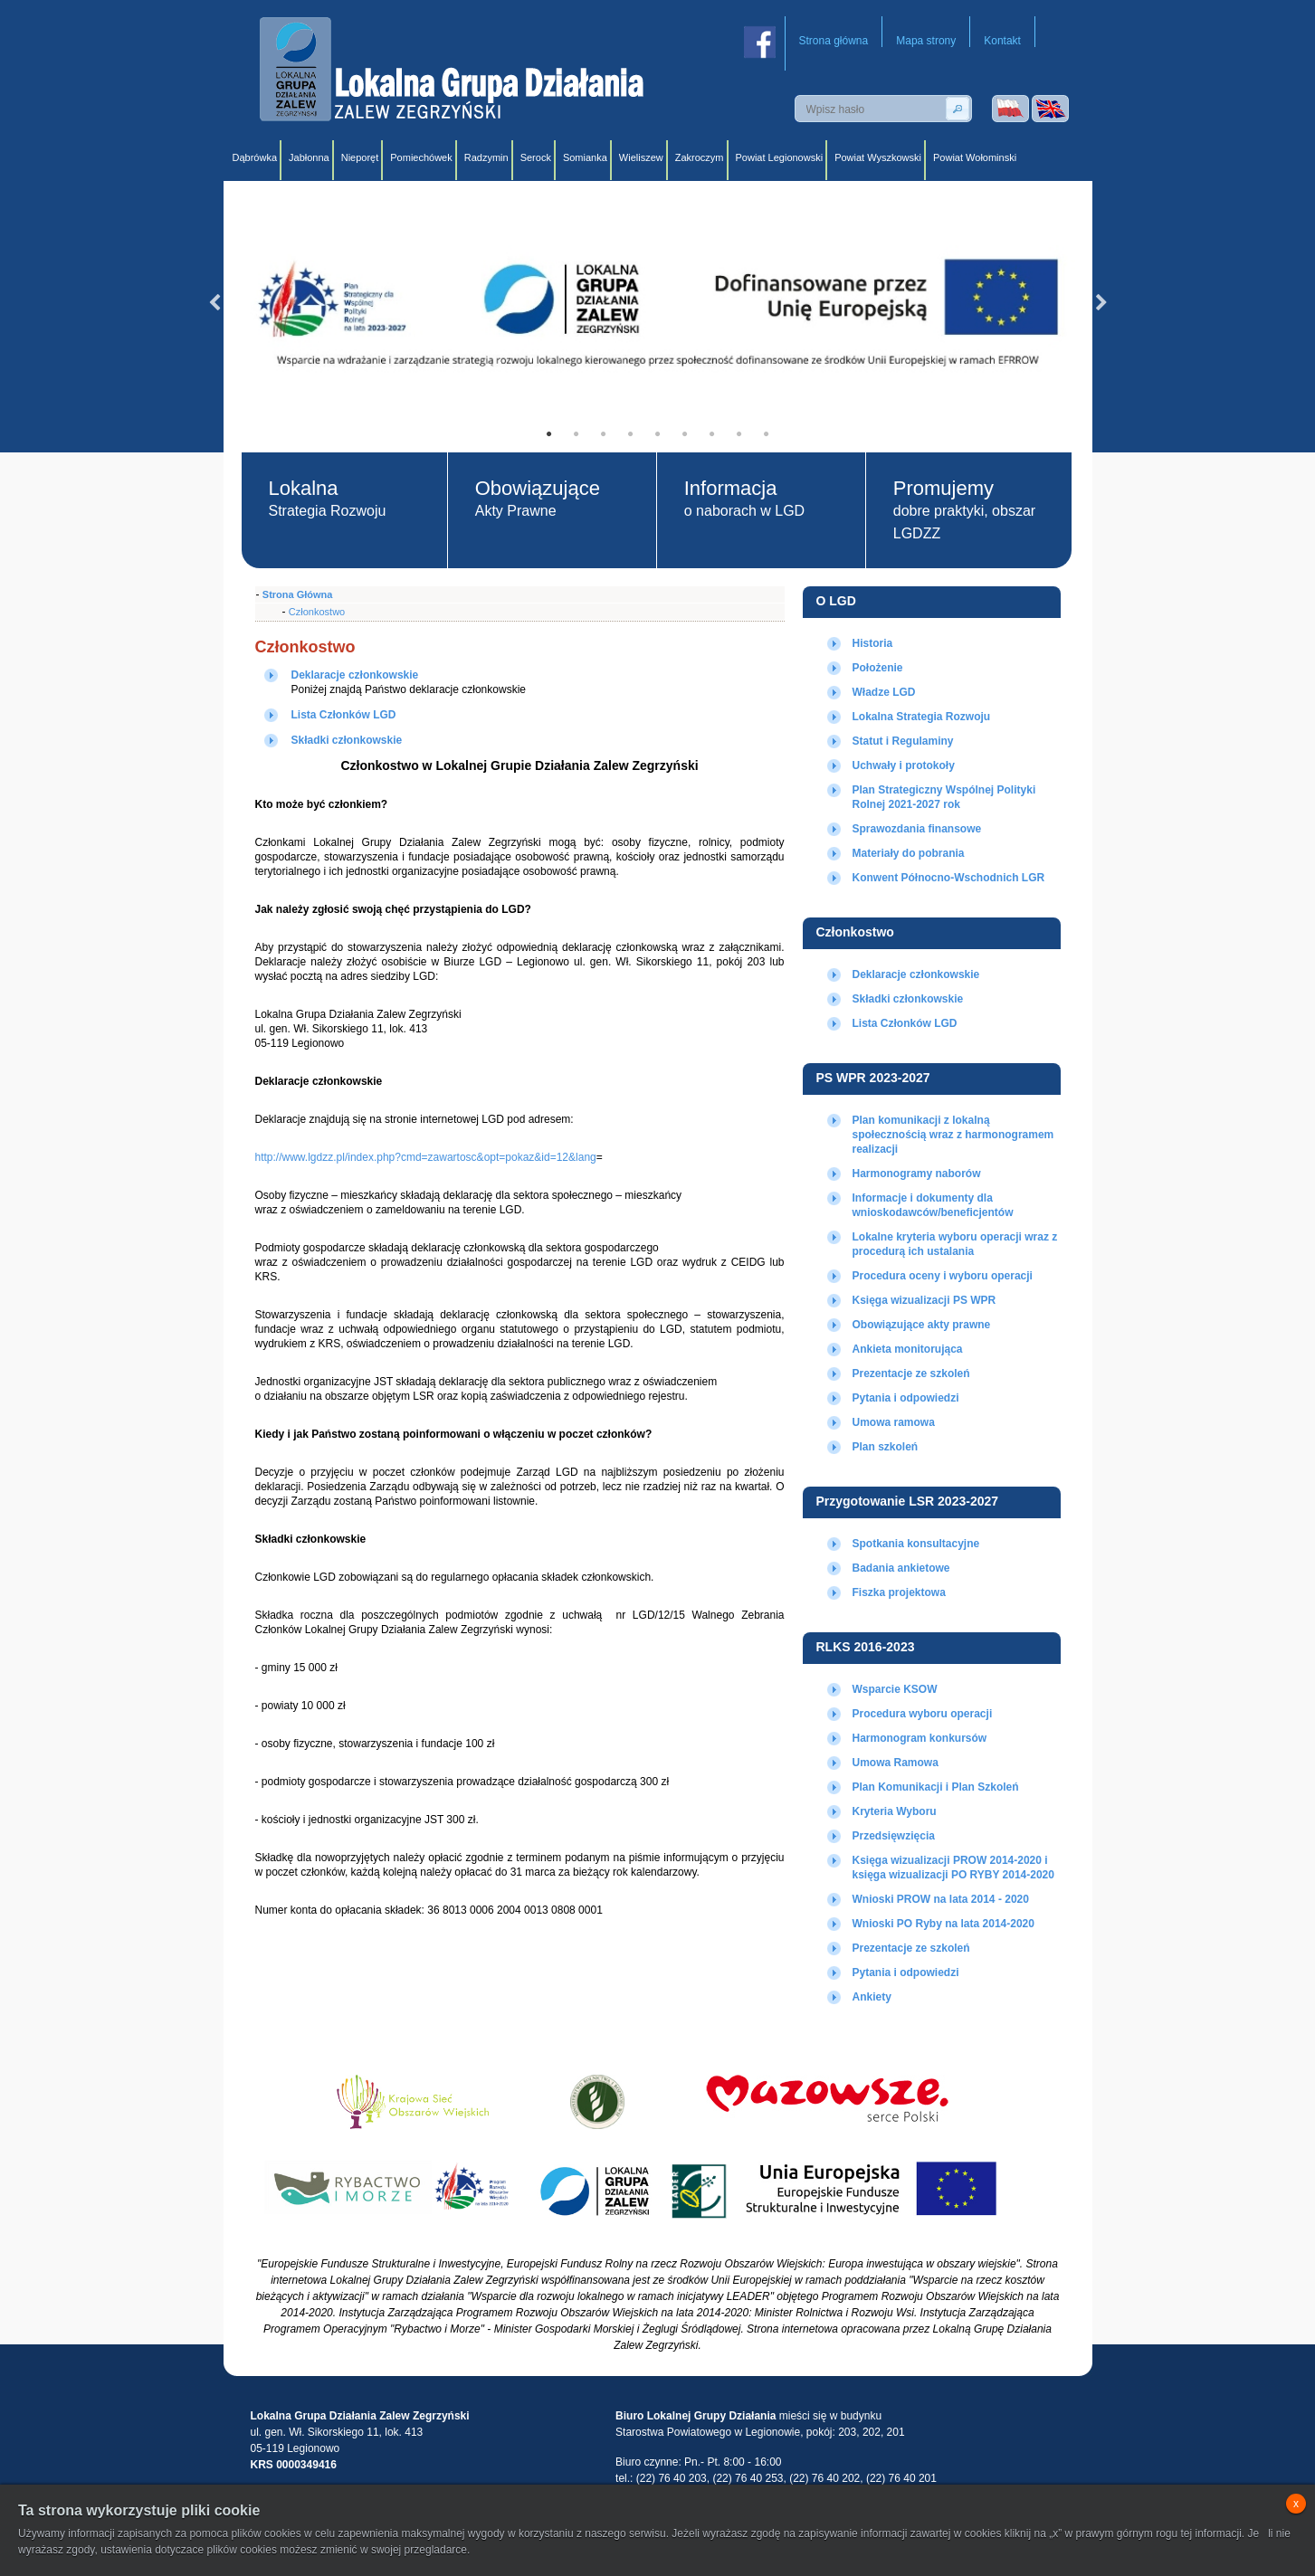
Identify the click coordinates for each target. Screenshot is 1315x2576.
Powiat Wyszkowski (877, 157)
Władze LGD (884, 692)
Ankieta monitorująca (908, 1349)
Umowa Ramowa (896, 1762)
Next (1101, 303)
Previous (214, 303)
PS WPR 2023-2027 (873, 1077)
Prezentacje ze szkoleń (911, 1373)
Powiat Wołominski (974, 157)
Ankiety (872, 1997)
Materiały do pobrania (909, 853)
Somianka (585, 157)
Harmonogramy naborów (917, 1173)
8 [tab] (739, 434)
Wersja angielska (1050, 108)
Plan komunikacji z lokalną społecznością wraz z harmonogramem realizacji (953, 1134)
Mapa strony (926, 40)
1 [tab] (549, 434)
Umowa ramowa (894, 1422)
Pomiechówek (421, 157)
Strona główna (834, 40)
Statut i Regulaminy (903, 741)
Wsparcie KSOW (895, 1689)
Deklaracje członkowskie (916, 974)
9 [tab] (767, 434)
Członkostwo (855, 932)
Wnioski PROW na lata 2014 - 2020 (941, 1899)
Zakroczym (699, 157)
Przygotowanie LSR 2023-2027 (907, 1501)
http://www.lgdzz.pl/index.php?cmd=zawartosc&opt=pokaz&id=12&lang (425, 1157)
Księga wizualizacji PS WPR (924, 1300)
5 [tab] (658, 434)
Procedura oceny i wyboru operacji (943, 1275)
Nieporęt (360, 157)
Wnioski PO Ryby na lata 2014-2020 (943, 1923)
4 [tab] (631, 434)
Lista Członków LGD (905, 1023)
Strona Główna (297, 594)
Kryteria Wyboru (895, 1811)
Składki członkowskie (908, 999)
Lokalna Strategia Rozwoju (922, 716)
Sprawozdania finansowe (917, 828)
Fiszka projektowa (899, 1592)
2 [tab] (576, 434)
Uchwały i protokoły (904, 765)
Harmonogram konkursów (920, 1738)
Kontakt (1002, 40)
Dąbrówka (255, 157)
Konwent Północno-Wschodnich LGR (949, 877)
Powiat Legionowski (780, 157)
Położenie (878, 667)
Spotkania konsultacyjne (916, 1543)
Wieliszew (641, 157)
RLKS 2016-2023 (865, 1647)
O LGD (836, 601)
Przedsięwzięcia (894, 1836)
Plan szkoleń (886, 1446)
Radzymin (486, 157)
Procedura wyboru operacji (923, 1713)
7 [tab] (712, 434)
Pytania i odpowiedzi (906, 1398)
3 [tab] (604, 434)
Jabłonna (309, 157)
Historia (873, 643)
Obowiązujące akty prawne (922, 1324)
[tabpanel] (658, 303)
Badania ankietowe (901, 1568)
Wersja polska (1010, 108)
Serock (535, 157)
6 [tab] (685, 434)
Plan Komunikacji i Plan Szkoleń (936, 1787)
